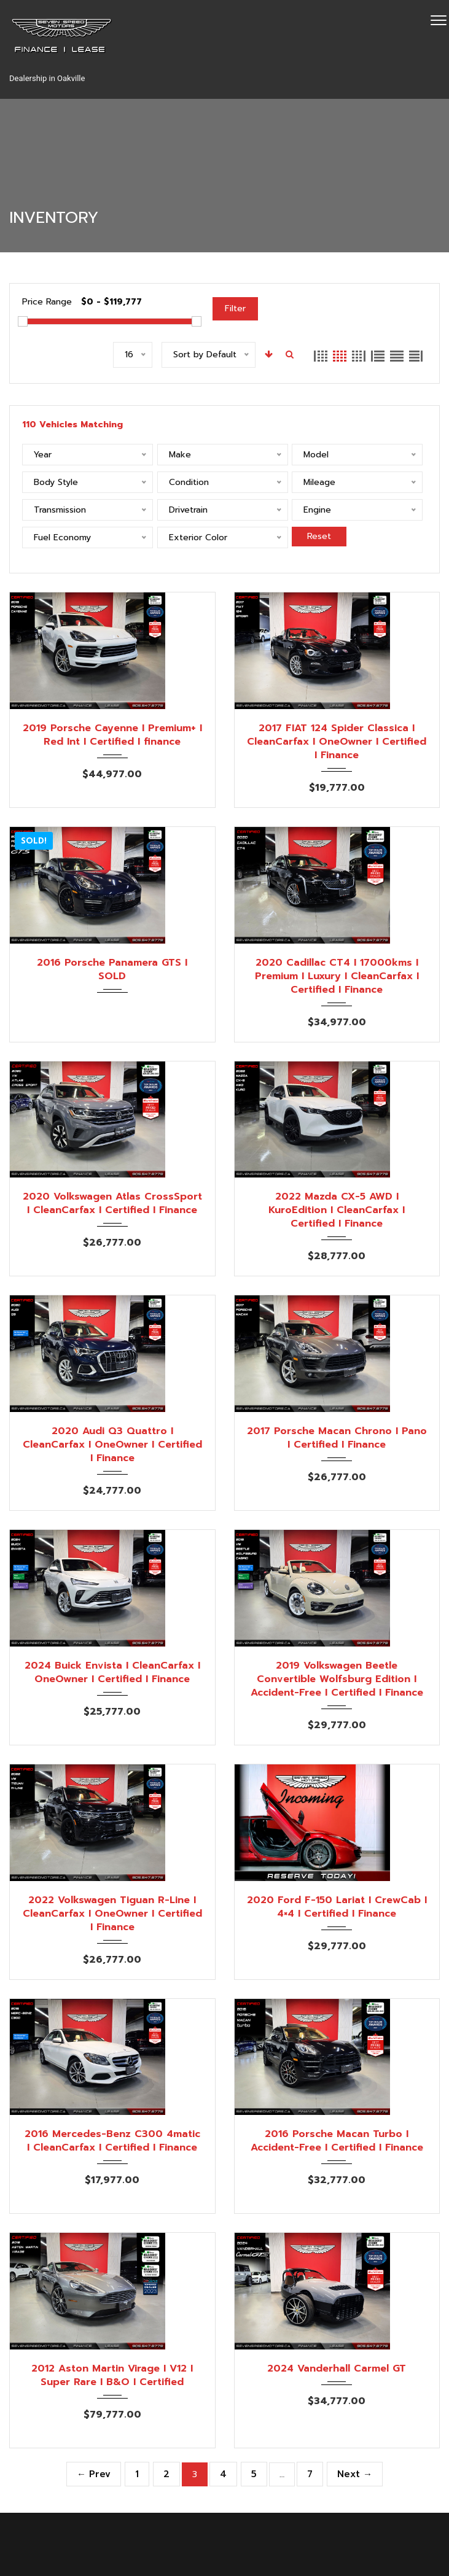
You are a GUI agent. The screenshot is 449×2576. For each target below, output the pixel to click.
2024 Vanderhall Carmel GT (336, 2368)
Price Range (47, 301)
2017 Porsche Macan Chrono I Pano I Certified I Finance (337, 1437)
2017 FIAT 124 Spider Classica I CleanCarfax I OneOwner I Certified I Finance (336, 741)
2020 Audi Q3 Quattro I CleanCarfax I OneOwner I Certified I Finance (112, 1444)
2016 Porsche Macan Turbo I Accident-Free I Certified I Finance (337, 2140)
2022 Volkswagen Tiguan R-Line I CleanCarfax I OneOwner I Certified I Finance (112, 1913)
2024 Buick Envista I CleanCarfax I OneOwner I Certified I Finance (112, 1672)
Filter (235, 308)
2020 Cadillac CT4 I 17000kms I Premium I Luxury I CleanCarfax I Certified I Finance (337, 976)
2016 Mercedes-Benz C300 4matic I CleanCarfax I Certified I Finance (112, 2140)
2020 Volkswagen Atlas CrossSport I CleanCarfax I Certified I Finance (112, 1203)
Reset (319, 536)
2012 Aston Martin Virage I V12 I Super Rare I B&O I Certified (112, 2375)
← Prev (94, 2474)
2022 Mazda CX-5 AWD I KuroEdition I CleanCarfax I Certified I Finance (336, 1210)
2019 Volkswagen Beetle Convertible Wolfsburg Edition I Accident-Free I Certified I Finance (337, 1679)
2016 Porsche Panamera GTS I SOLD (112, 969)
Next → (354, 2474)
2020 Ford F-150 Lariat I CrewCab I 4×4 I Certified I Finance (337, 1906)
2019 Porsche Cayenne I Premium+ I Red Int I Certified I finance (112, 734)
